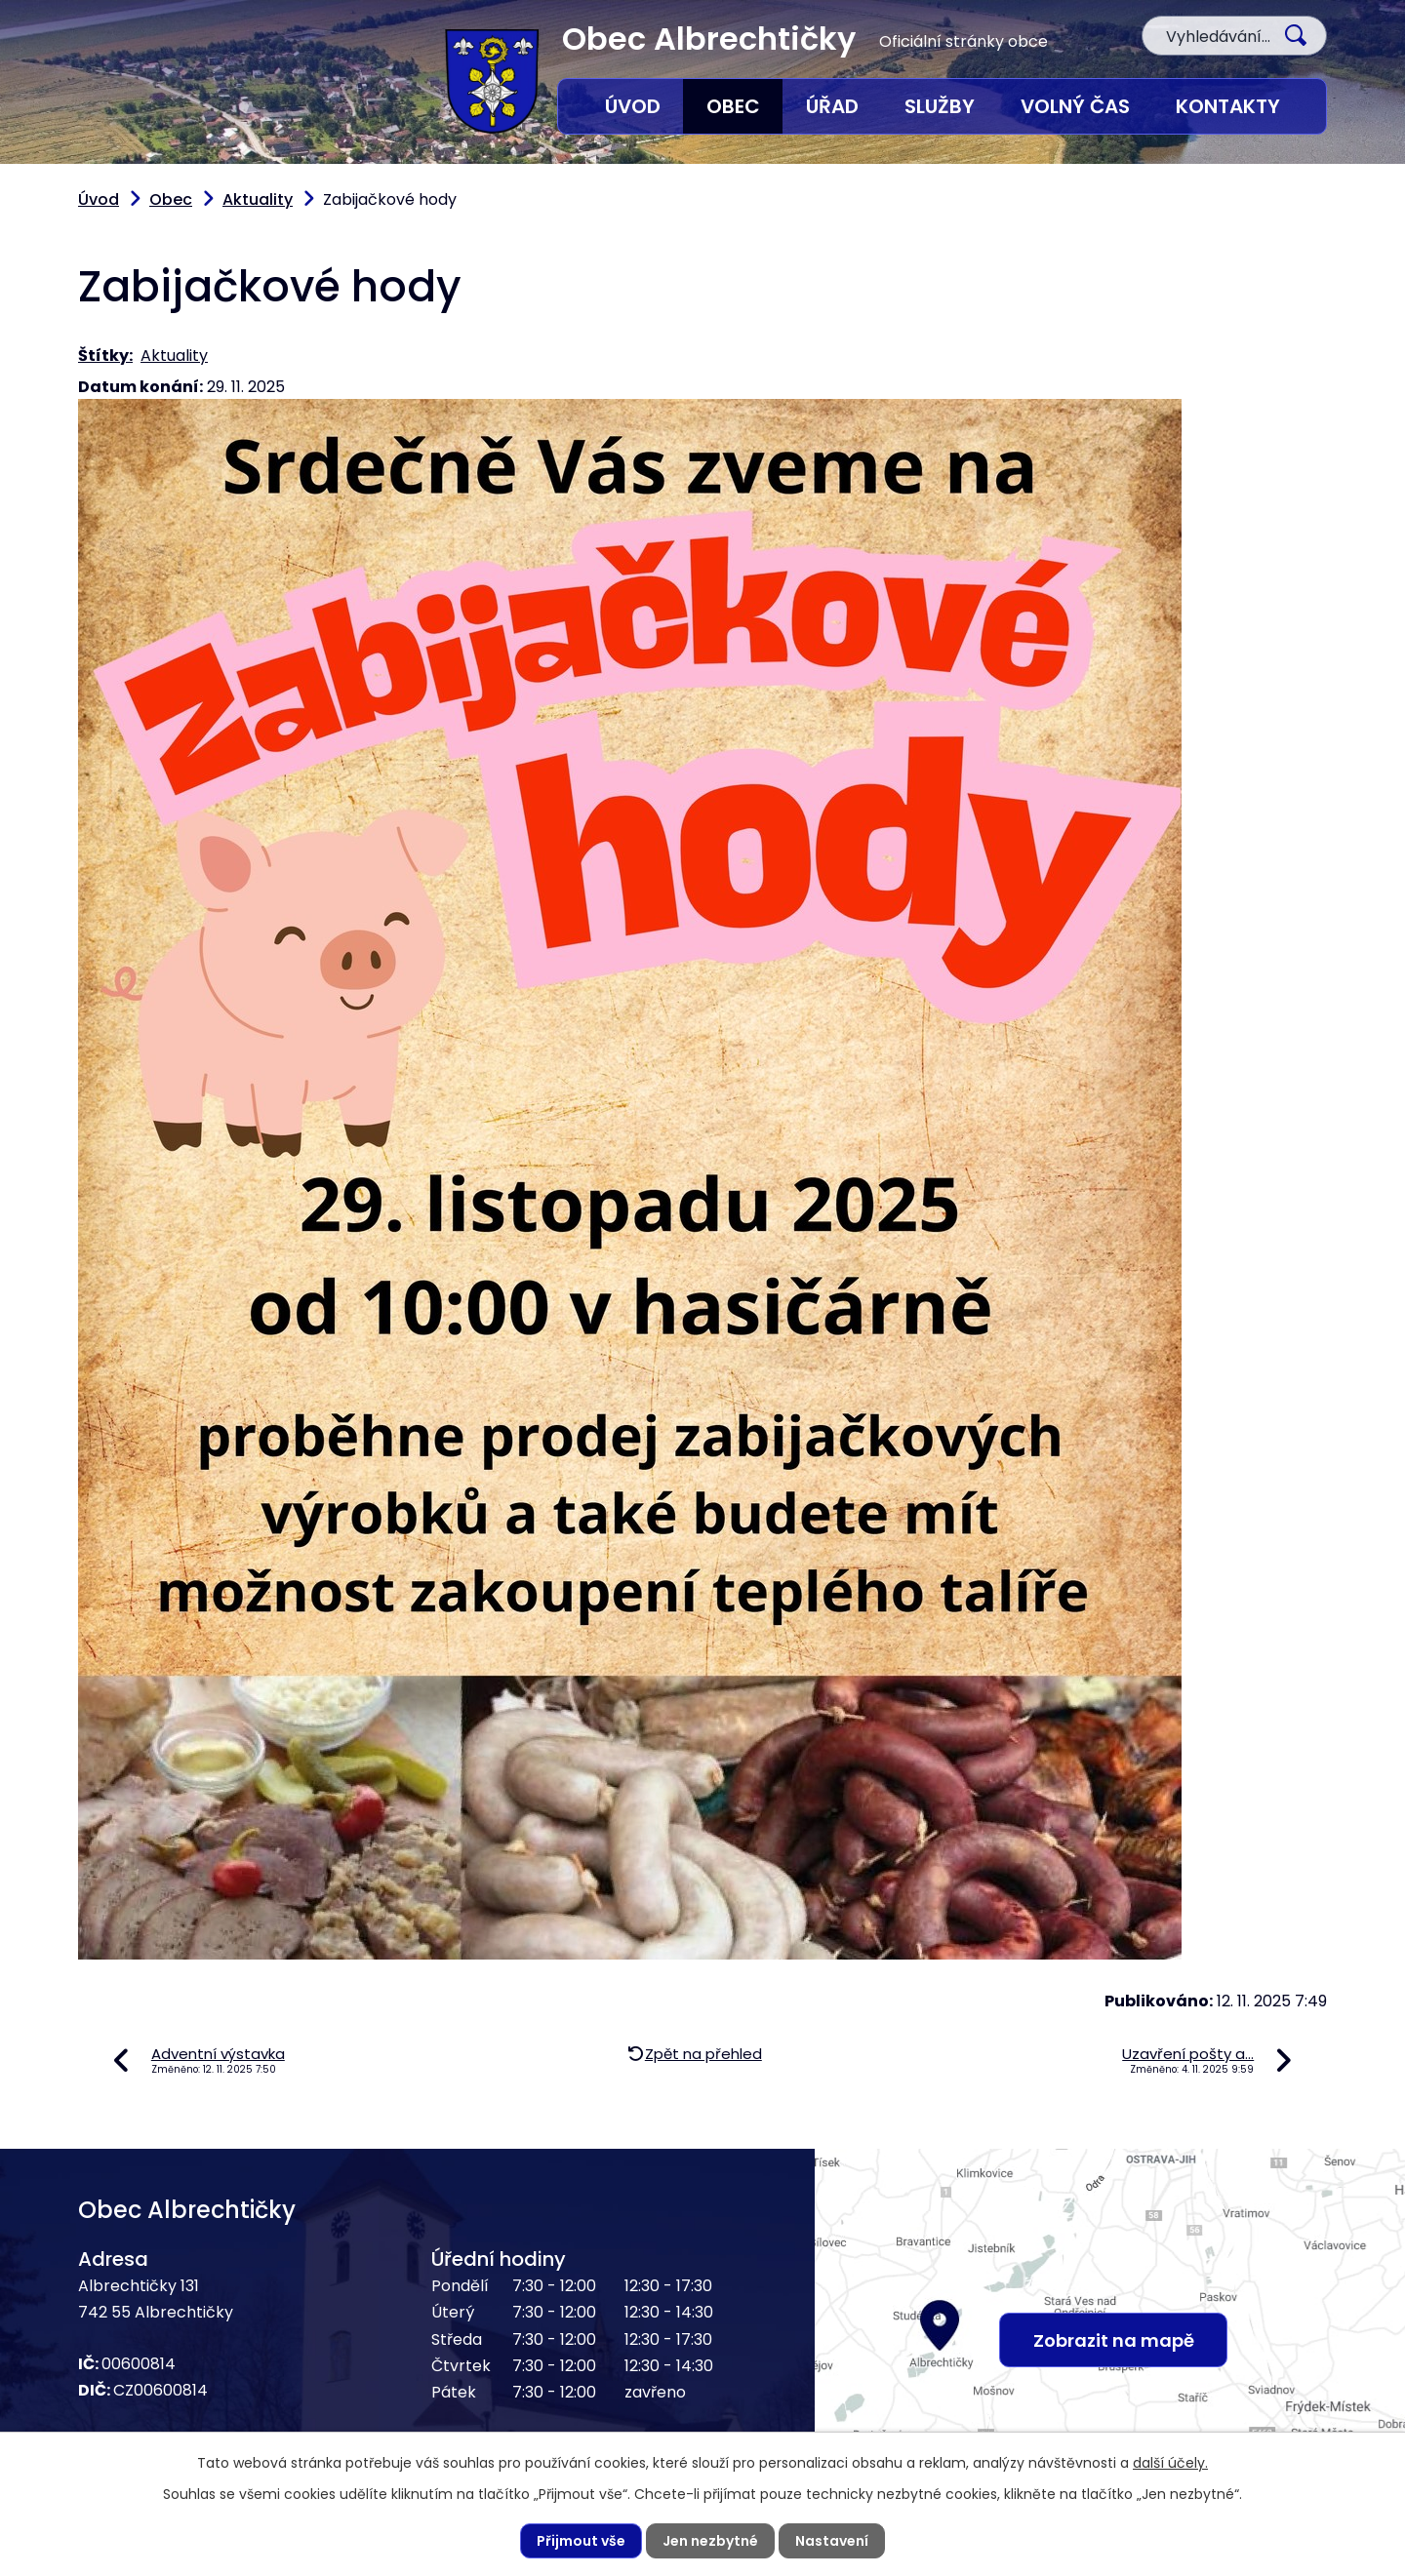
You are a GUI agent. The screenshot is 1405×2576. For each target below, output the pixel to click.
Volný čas (1075, 106)
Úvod (633, 106)
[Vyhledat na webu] (1234, 36)
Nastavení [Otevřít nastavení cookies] (831, 2541)
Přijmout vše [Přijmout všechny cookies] (581, 2541)
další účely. (1170, 2463)
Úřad (832, 106)
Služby (939, 106)
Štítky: (105, 355)
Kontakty (1228, 106)
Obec (733, 106)
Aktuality (257, 199)
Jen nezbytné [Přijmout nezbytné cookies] (710, 2541)
